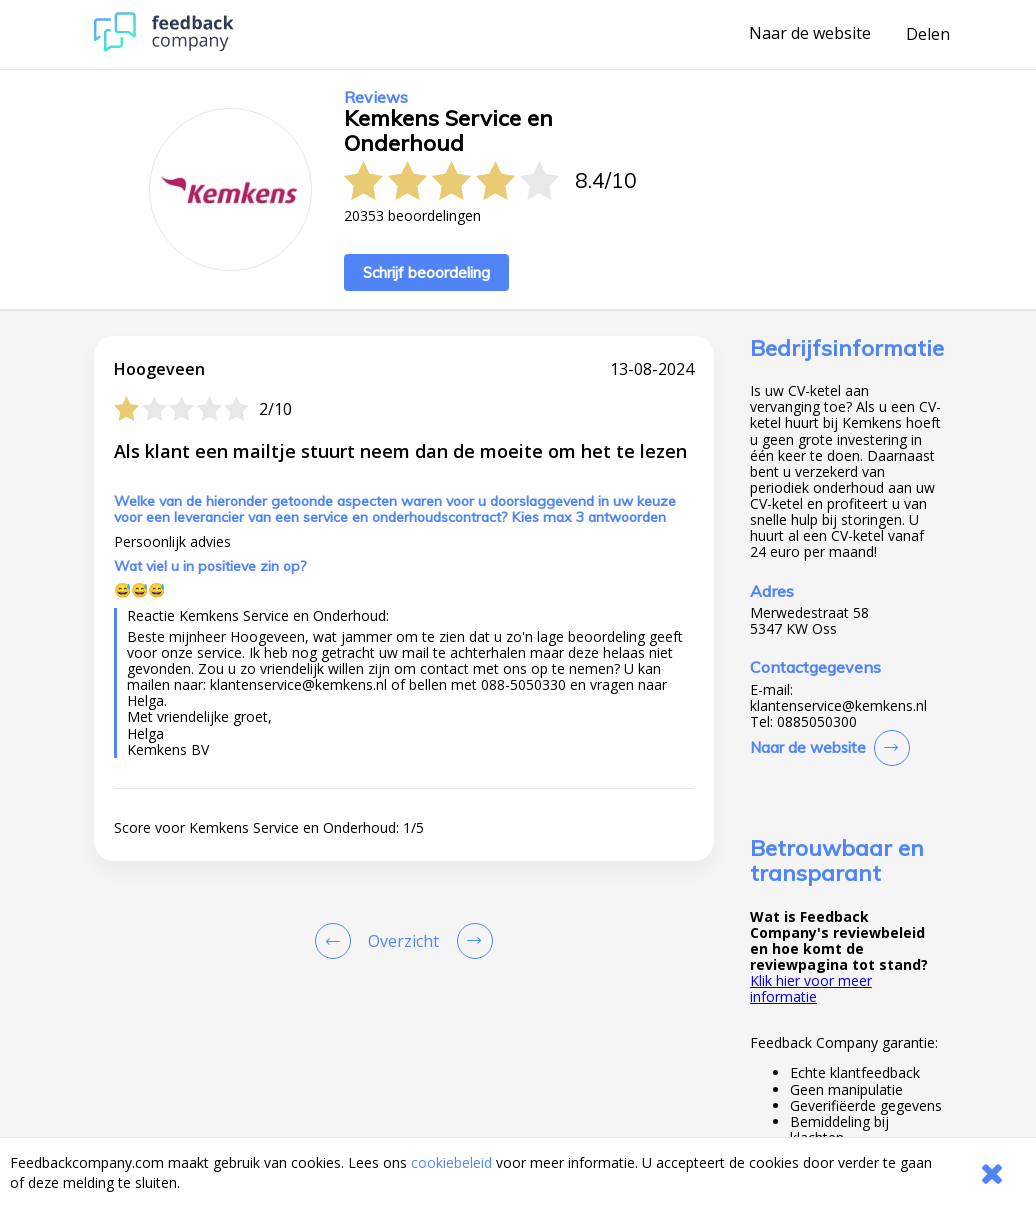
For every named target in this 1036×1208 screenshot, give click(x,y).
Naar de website (810, 34)
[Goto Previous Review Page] (337, 941)
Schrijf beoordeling (426, 272)
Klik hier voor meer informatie (811, 988)
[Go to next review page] (471, 941)
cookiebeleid (451, 1162)
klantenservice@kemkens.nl (838, 706)
